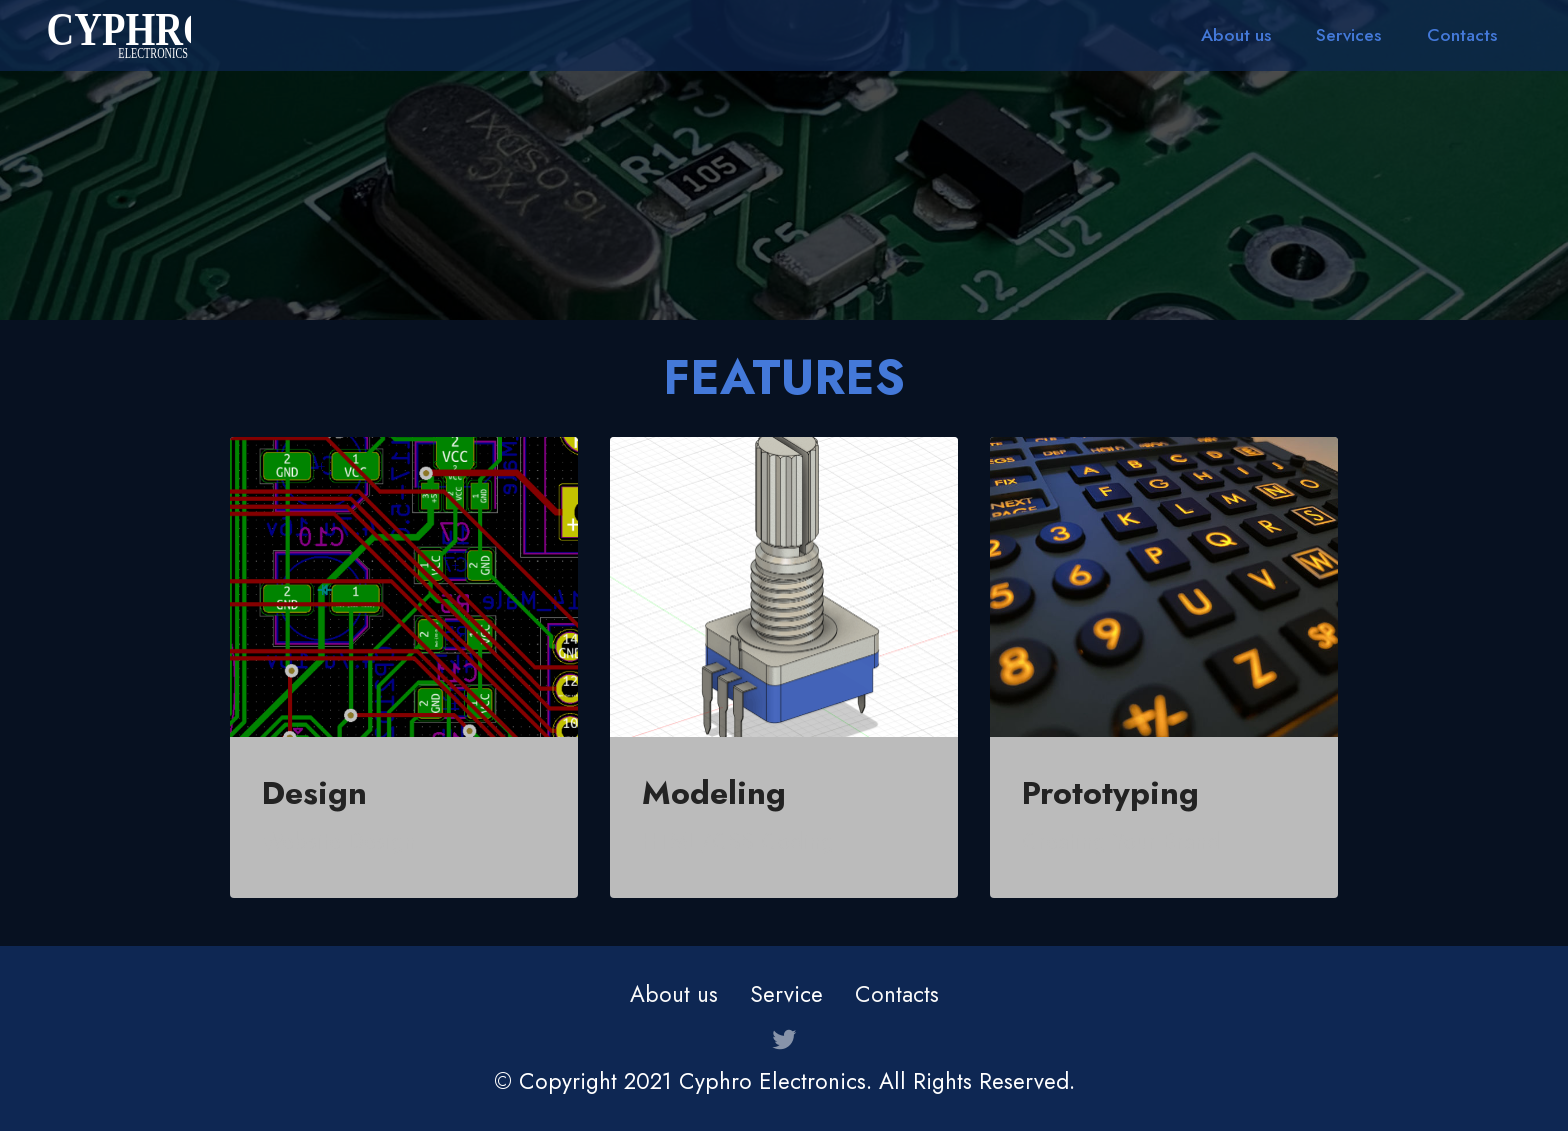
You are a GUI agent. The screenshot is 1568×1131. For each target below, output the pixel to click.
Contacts (1462, 35)
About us (1236, 35)
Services (1348, 35)
